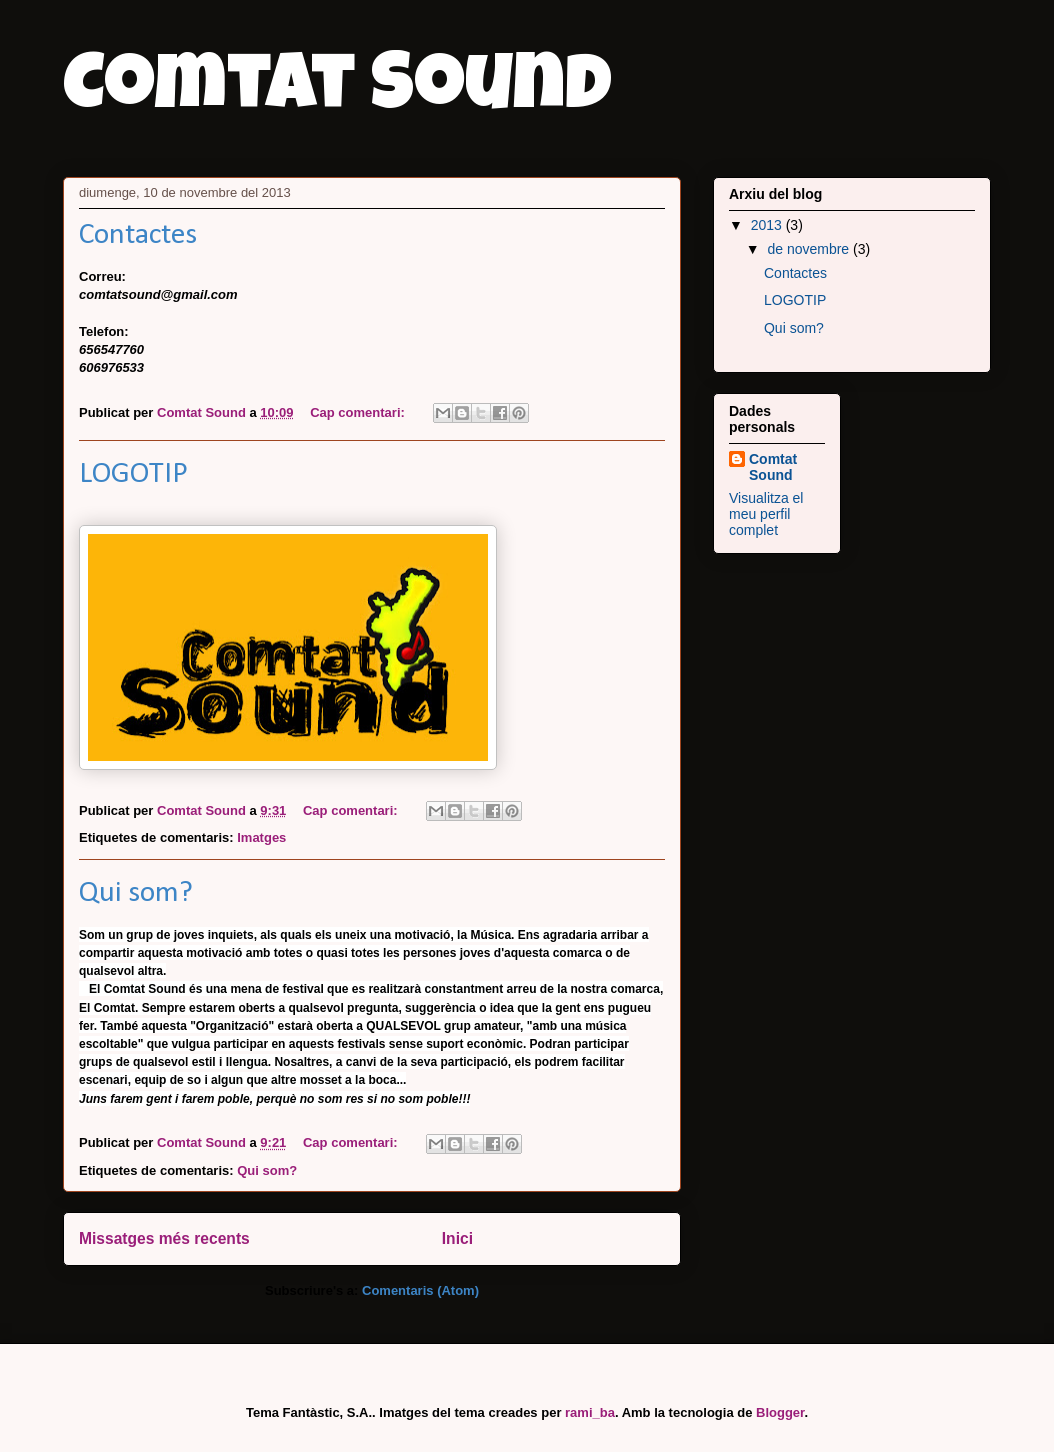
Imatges (261, 837)
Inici (457, 1238)
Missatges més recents (164, 1238)
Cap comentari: (359, 412)
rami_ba (590, 1412)
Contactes (138, 235)
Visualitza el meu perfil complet (766, 514)
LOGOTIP (133, 474)
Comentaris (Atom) (420, 1290)
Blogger (780, 1412)
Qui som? (136, 893)
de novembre (810, 249)
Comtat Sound (337, 92)
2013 (768, 225)
